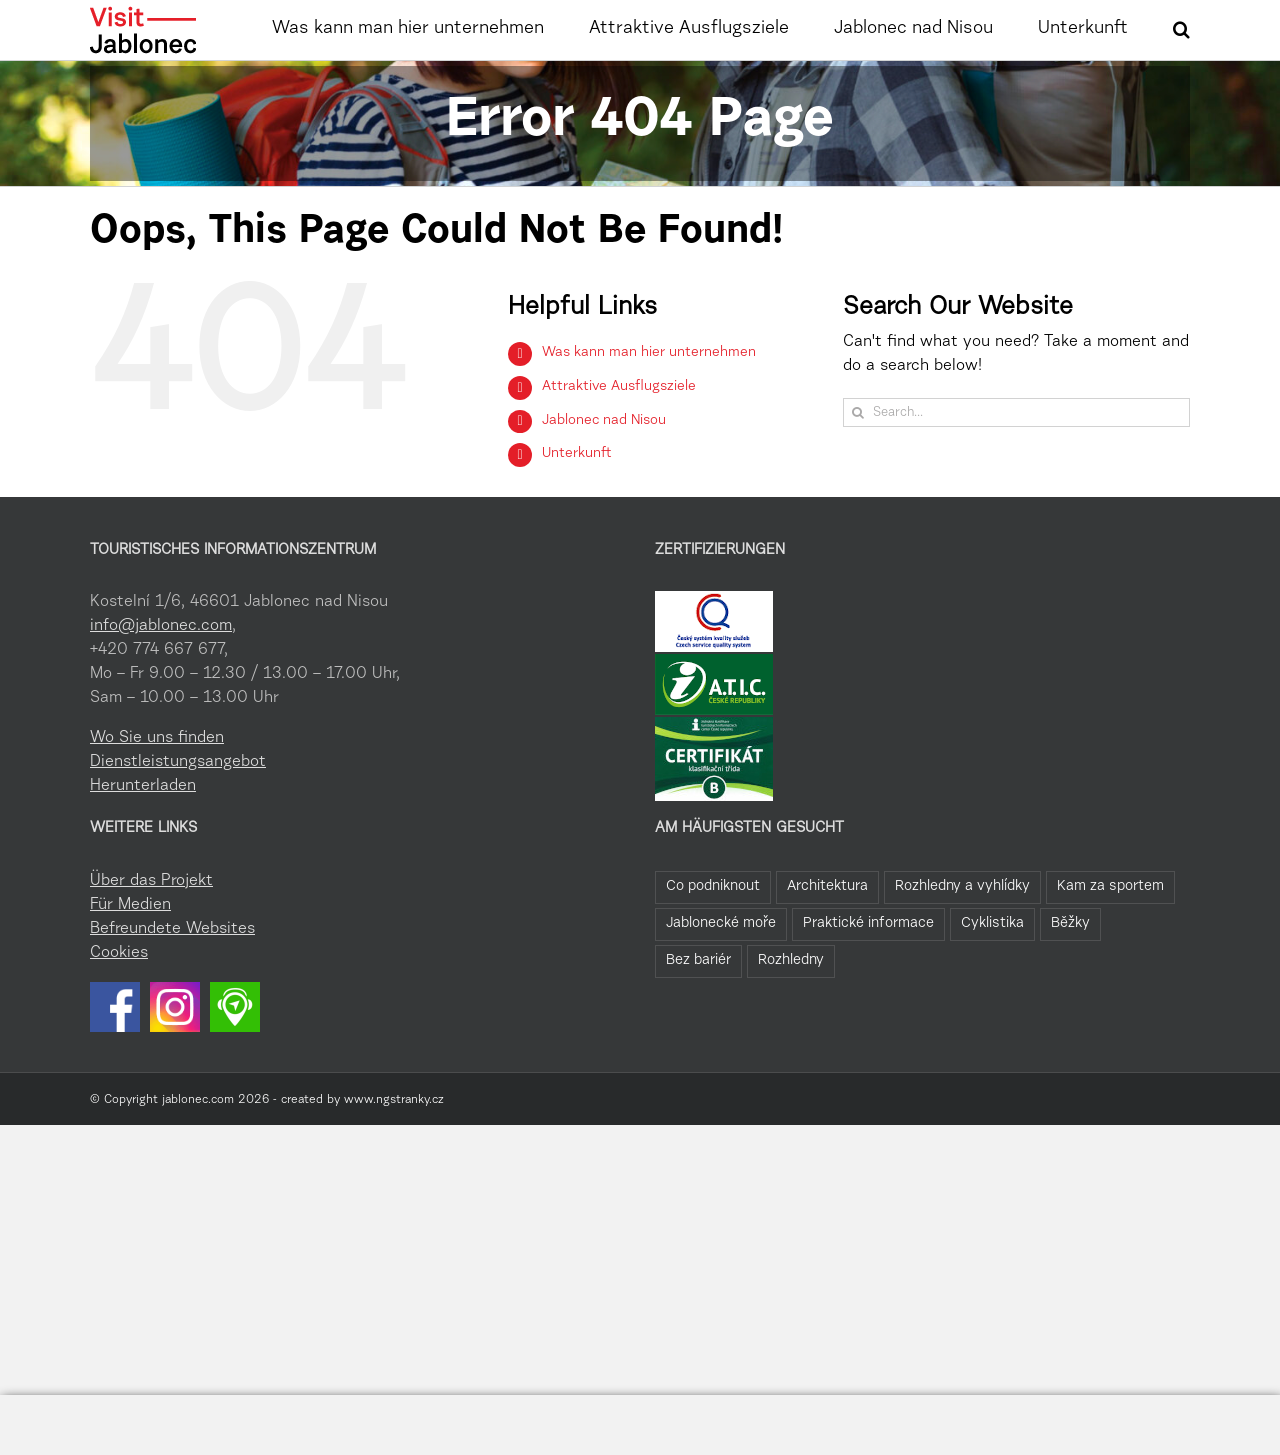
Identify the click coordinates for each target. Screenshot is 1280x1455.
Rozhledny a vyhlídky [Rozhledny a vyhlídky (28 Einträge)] (962, 940)
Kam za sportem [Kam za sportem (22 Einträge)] (1110, 940)
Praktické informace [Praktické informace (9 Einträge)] (868, 977)
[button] (1181, 27)
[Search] (857, 466)
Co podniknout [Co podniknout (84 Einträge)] (713, 940)
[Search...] (1016, 466)
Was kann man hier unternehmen (649, 407)
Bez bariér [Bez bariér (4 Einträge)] (698, 1014)
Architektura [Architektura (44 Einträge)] (827, 940)
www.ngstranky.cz (394, 1154)
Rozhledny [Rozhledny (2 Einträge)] (791, 1014)
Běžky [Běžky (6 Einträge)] (1070, 977)
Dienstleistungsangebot (178, 816)
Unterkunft (577, 508)
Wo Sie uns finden (157, 792)
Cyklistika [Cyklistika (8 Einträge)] (992, 977)
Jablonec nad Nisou (604, 475)
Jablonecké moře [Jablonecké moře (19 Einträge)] (721, 977)
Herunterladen (143, 840)
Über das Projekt (151, 935)
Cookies (119, 1007)
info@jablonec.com (161, 680)
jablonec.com (198, 1154)
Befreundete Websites (172, 983)
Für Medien (130, 959)
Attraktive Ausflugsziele (619, 441)
